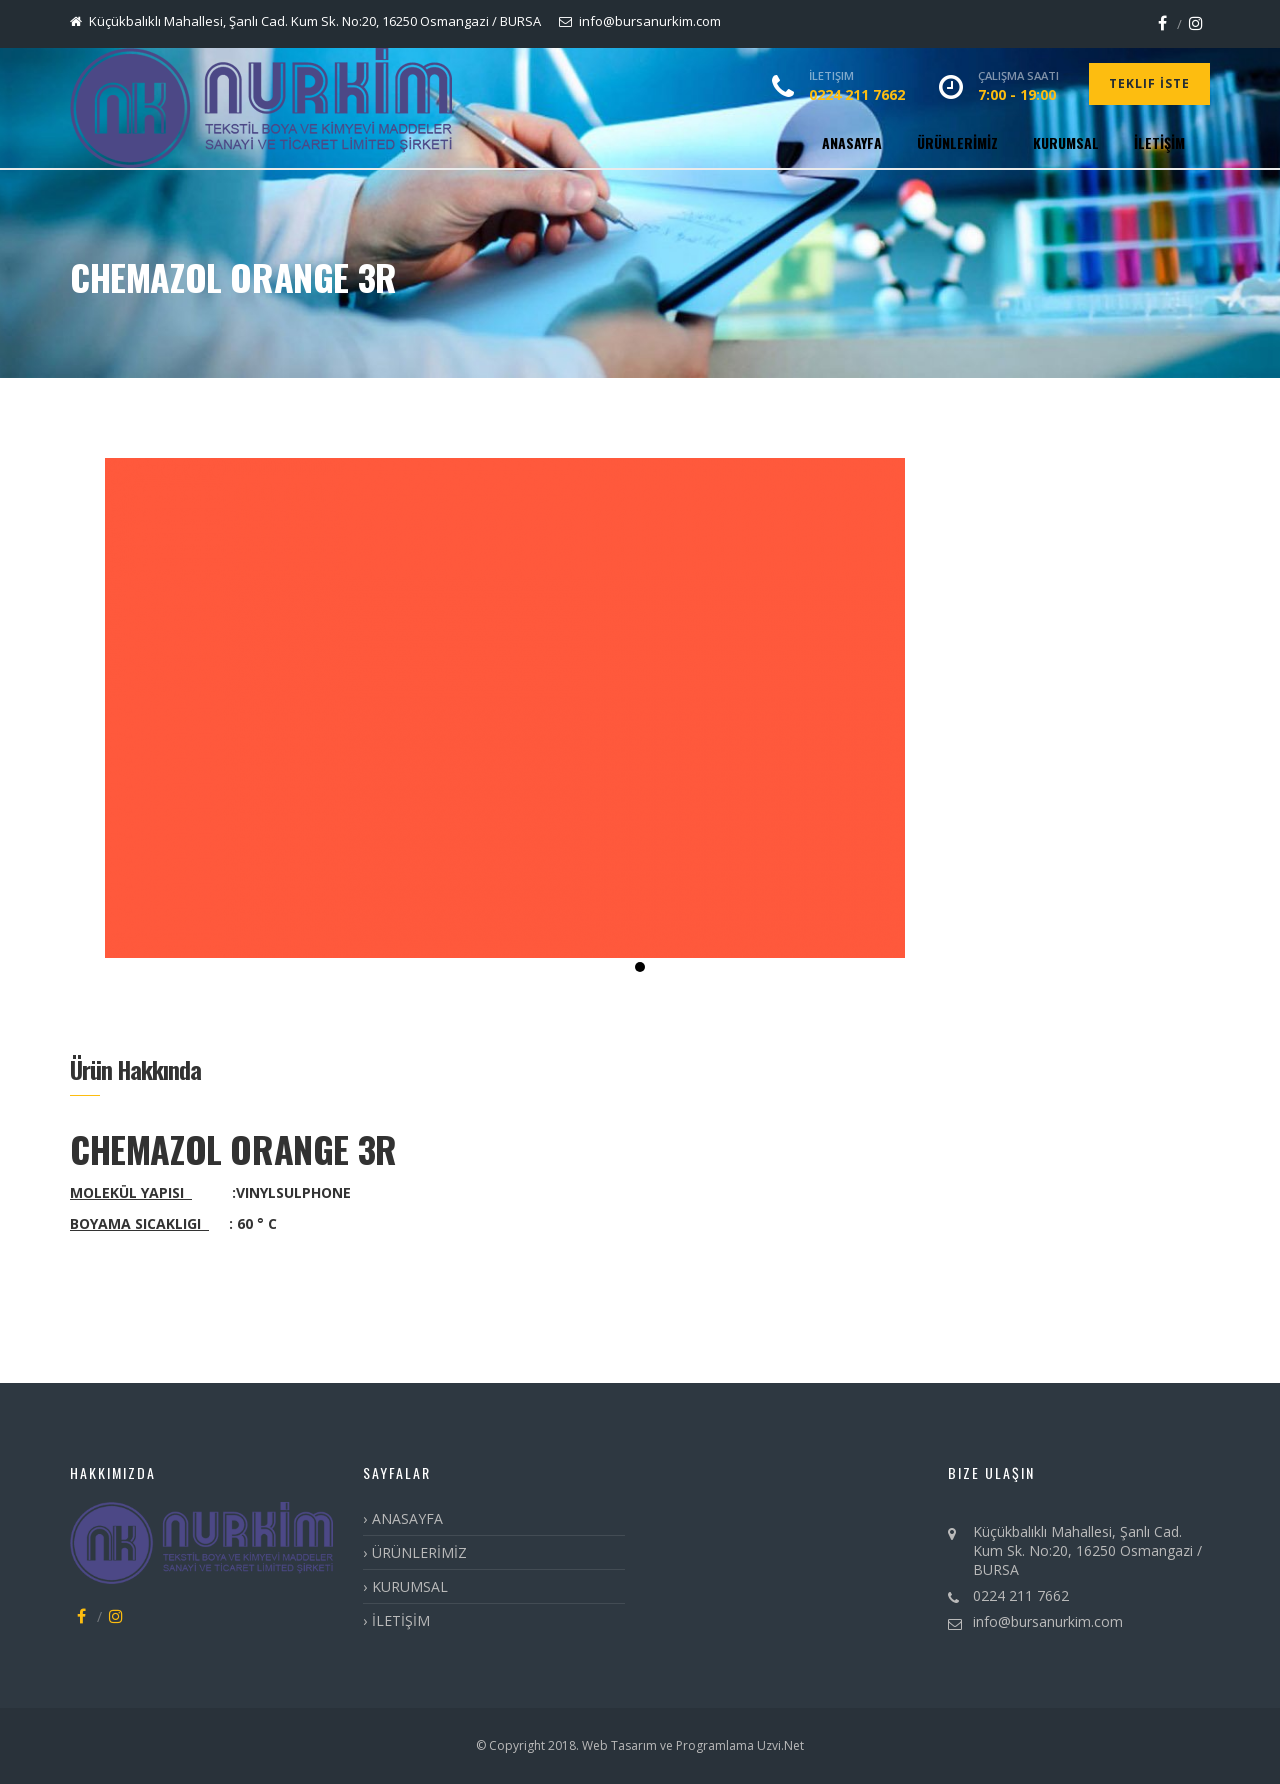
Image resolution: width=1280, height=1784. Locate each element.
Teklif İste (1149, 83)
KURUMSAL (1066, 142)
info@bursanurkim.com (1048, 1621)
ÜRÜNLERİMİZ (957, 142)
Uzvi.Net (779, 1745)
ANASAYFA (852, 142)
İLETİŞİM (1159, 142)
